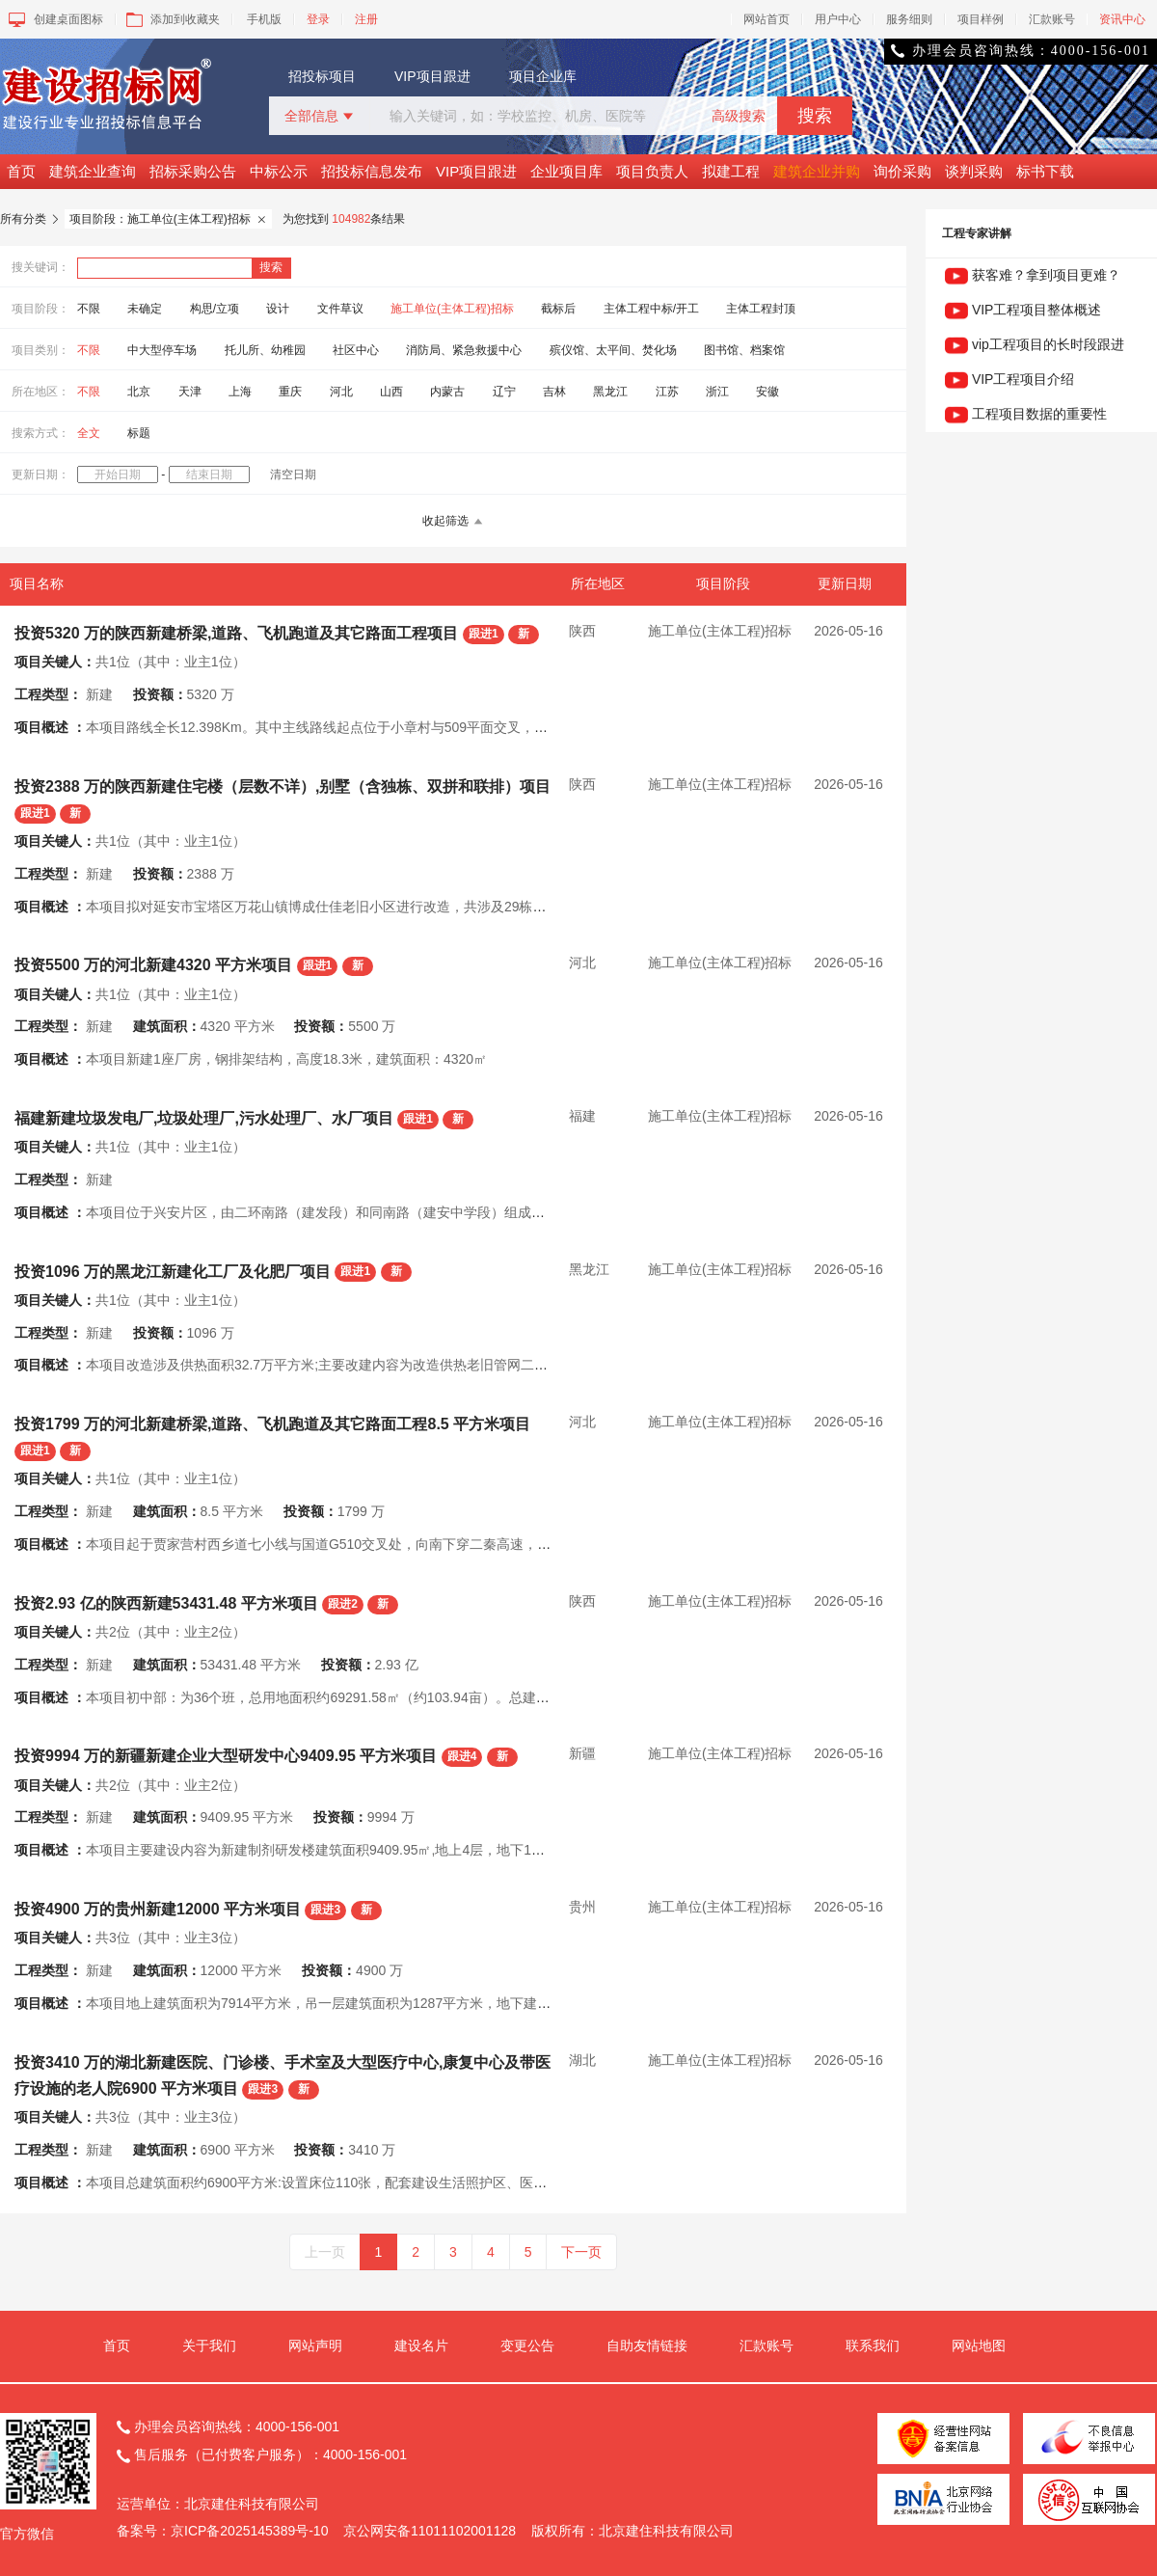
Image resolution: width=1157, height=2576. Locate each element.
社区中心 (356, 350)
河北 (341, 391)
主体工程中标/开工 (651, 308)
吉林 (554, 391)
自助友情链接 (646, 2345)
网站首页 (766, 19)
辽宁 (504, 391)
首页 (21, 171)
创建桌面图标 (54, 19)
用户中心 (838, 19)
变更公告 (527, 2345)
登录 (318, 19)
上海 (240, 391)
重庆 (290, 391)
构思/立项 (214, 308)
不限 (88, 308)
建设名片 (421, 2345)
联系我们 (873, 2345)
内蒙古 (447, 391)
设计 (277, 308)
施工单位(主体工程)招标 (452, 308)
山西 (391, 391)
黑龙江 (610, 391)
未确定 (144, 308)
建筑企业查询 (92, 171)
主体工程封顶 (760, 308)
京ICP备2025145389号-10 (249, 2530)
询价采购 (902, 171)
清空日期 (293, 474)
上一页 (325, 2252)
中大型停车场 (162, 350)
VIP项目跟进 (432, 76)
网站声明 (315, 2345)
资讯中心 (1122, 19)
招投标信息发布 (371, 171)
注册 (366, 19)
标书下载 (1045, 171)
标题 (138, 433)
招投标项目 (322, 76)
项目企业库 (543, 76)
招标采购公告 (192, 171)
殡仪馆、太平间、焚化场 (613, 350)
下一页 (581, 2252)
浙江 (717, 391)
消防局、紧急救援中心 (464, 350)
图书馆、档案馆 (744, 350)
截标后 (558, 308)
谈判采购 (974, 171)
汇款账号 (1052, 19)
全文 (88, 433)
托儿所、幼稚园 (265, 350)
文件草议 (340, 308)
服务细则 (909, 19)
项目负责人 (652, 171)
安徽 (767, 391)
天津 (190, 391)
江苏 (667, 391)
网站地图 (979, 2345)
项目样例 (980, 19)
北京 (138, 391)
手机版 (264, 19)
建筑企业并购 (816, 171)
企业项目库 (566, 171)
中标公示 (279, 171)
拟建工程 (731, 171)
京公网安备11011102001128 (429, 2530)
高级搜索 (739, 115)
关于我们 (209, 2345)
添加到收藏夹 (171, 19)
